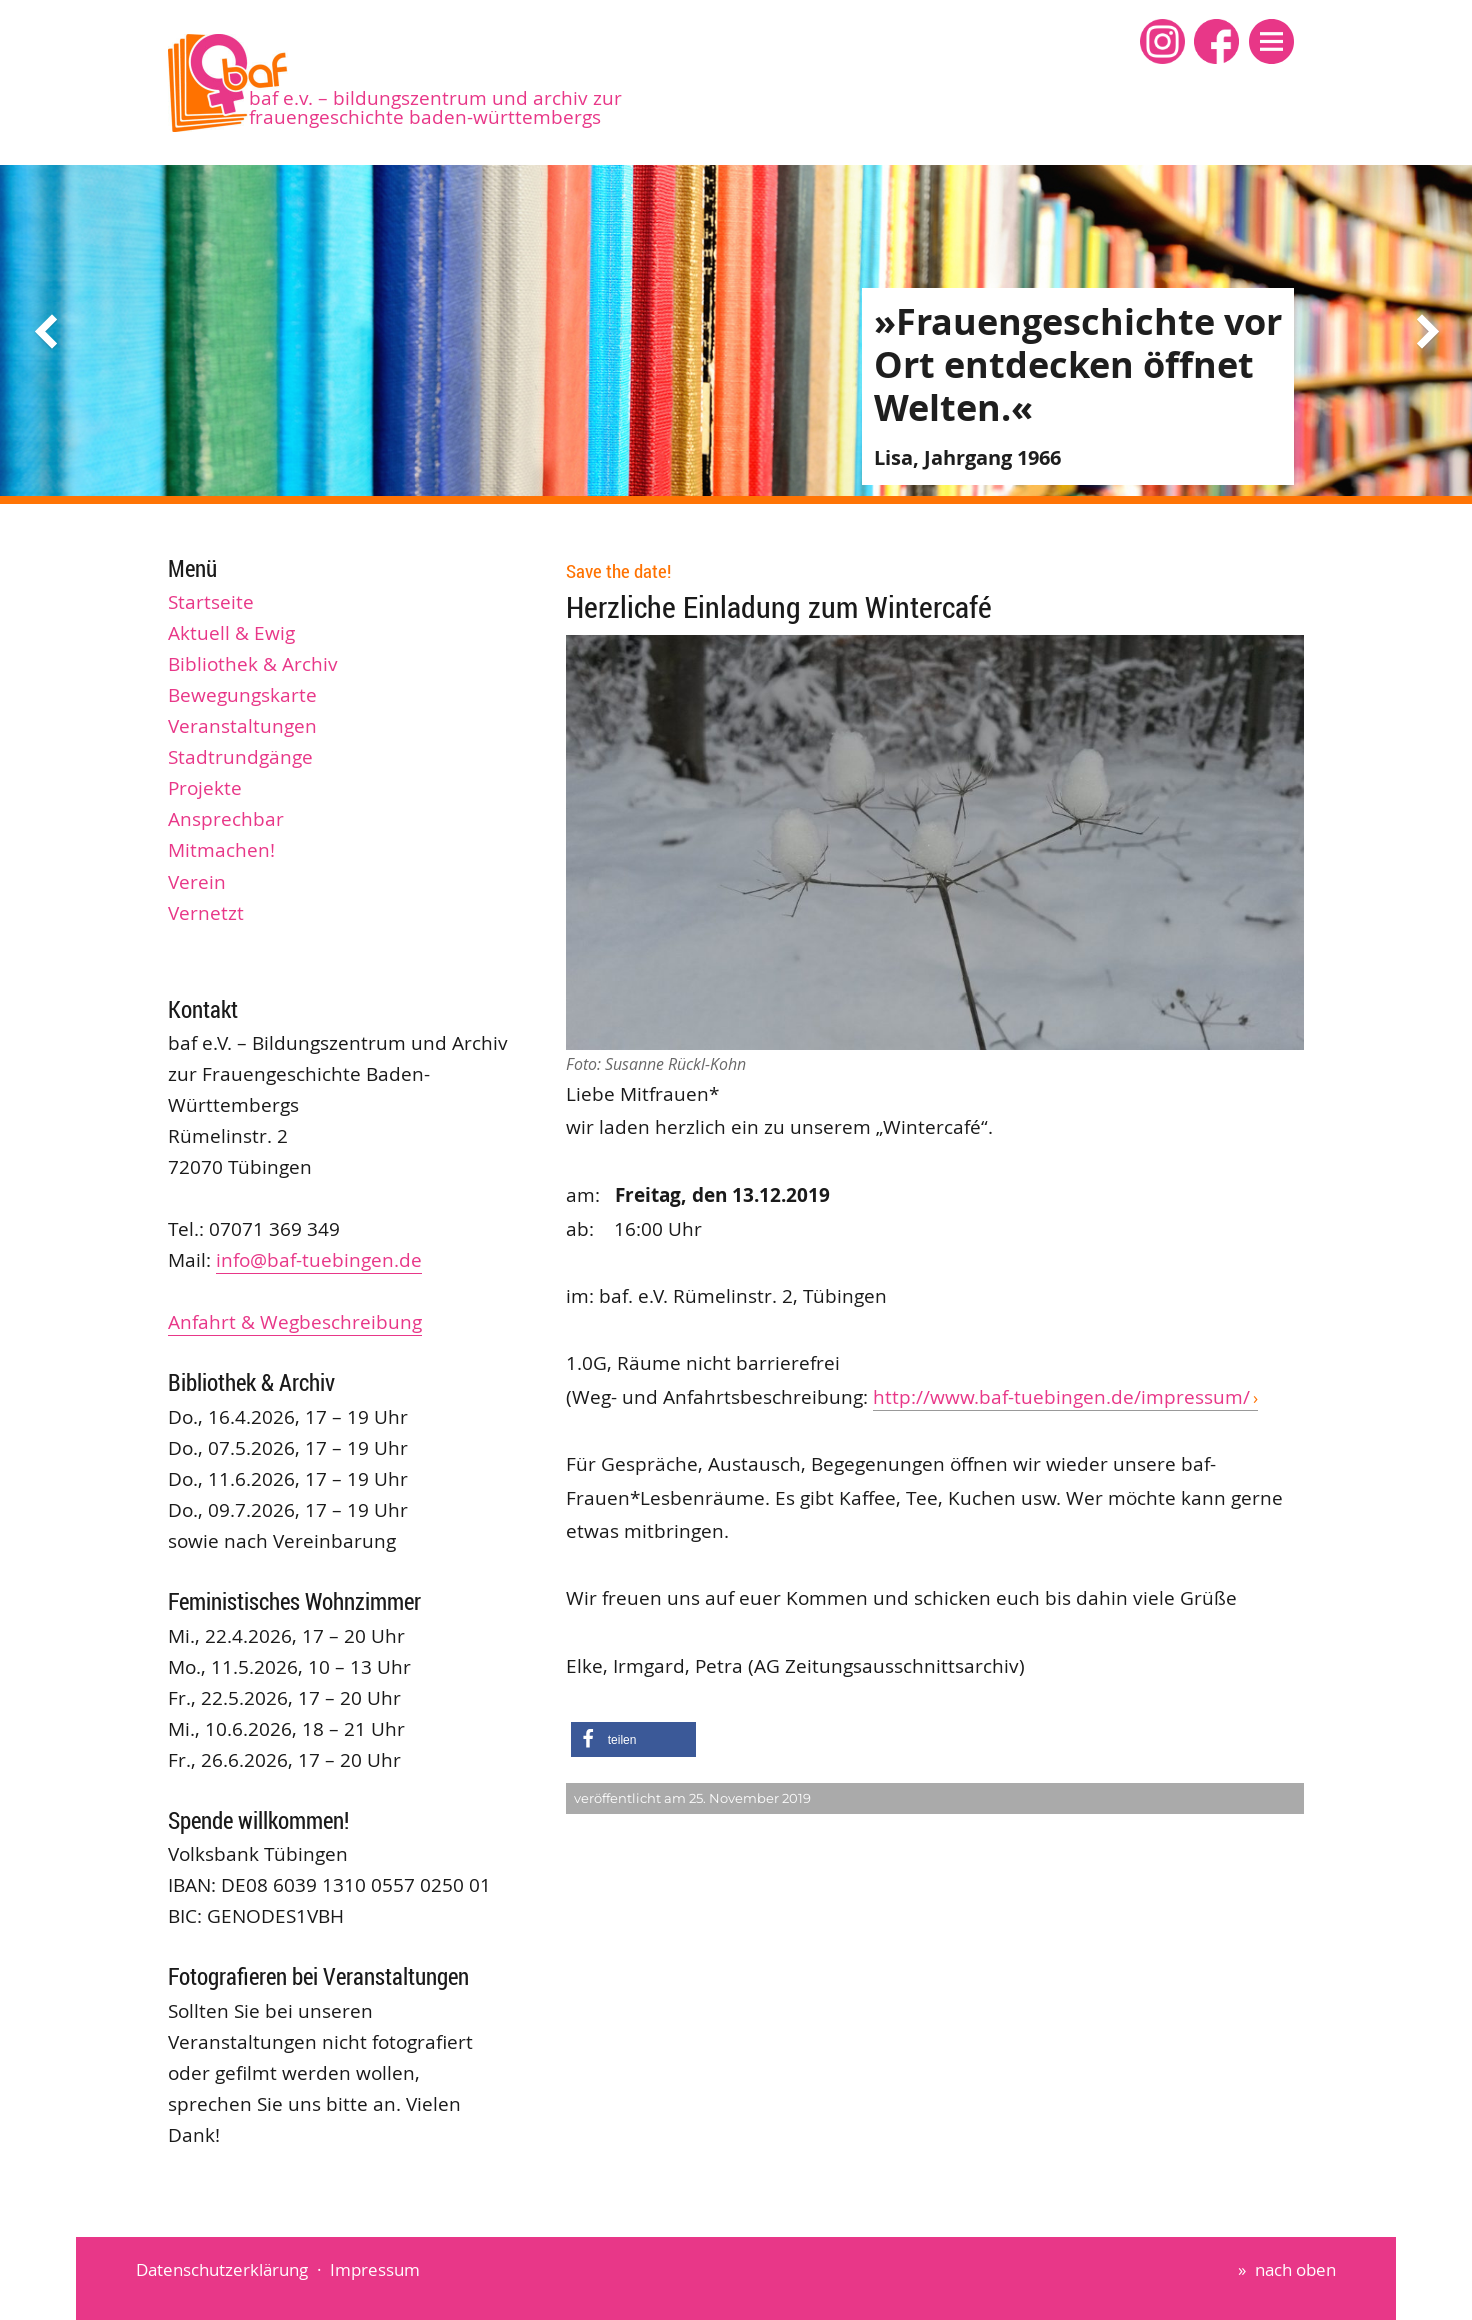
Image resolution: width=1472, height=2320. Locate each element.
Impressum (375, 2269)
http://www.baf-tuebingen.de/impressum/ (1061, 1397)
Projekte (205, 788)
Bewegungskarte (242, 695)
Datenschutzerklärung (222, 2269)
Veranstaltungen (242, 726)
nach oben (1295, 2269)
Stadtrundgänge (240, 757)
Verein (197, 882)
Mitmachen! (221, 850)
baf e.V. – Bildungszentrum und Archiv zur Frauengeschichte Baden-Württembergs (435, 107)
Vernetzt (206, 913)
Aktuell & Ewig (231, 633)
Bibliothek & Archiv (253, 664)
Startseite (211, 602)
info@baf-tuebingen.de (319, 1260)
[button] (1271, 41)
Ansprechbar (226, 819)
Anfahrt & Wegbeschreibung (295, 1322)
